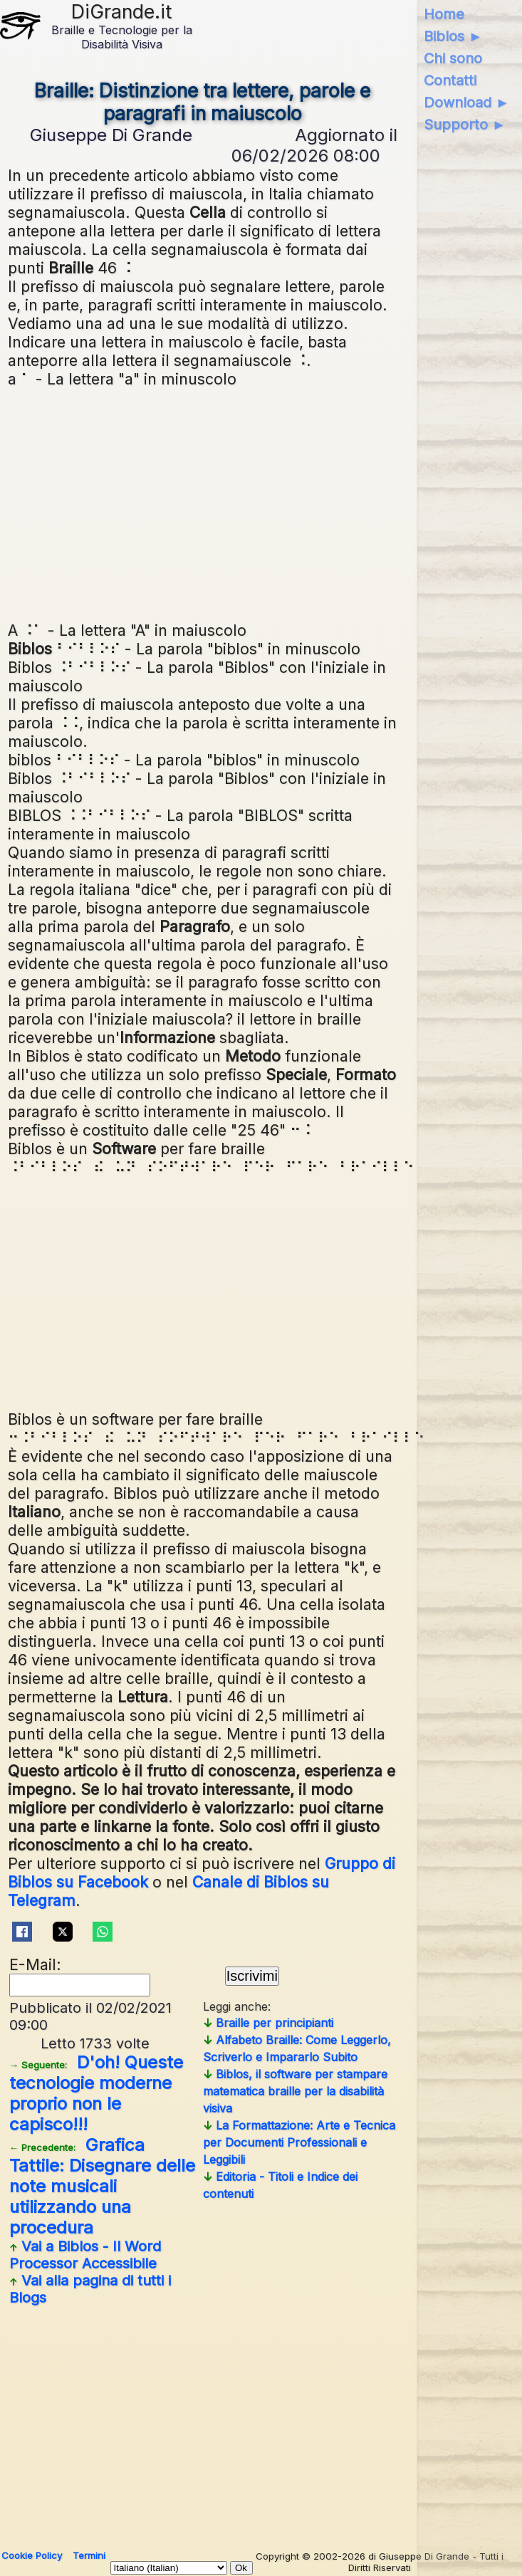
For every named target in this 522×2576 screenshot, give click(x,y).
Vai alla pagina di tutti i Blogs (90, 2289)
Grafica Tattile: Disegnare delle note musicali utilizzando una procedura (102, 2186)
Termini (89, 2555)
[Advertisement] (261, 502)
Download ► (467, 102)
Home (444, 14)
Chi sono (453, 58)
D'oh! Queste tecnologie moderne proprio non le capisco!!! (96, 2093)
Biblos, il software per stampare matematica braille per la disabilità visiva (295, 2091)
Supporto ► (465, 124)
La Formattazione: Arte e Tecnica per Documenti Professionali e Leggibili (299, 2142)
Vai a (85, 2255)
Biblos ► (453, 36)
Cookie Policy (31, 2555)
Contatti (450, 80)
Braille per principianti (268, 2023)
